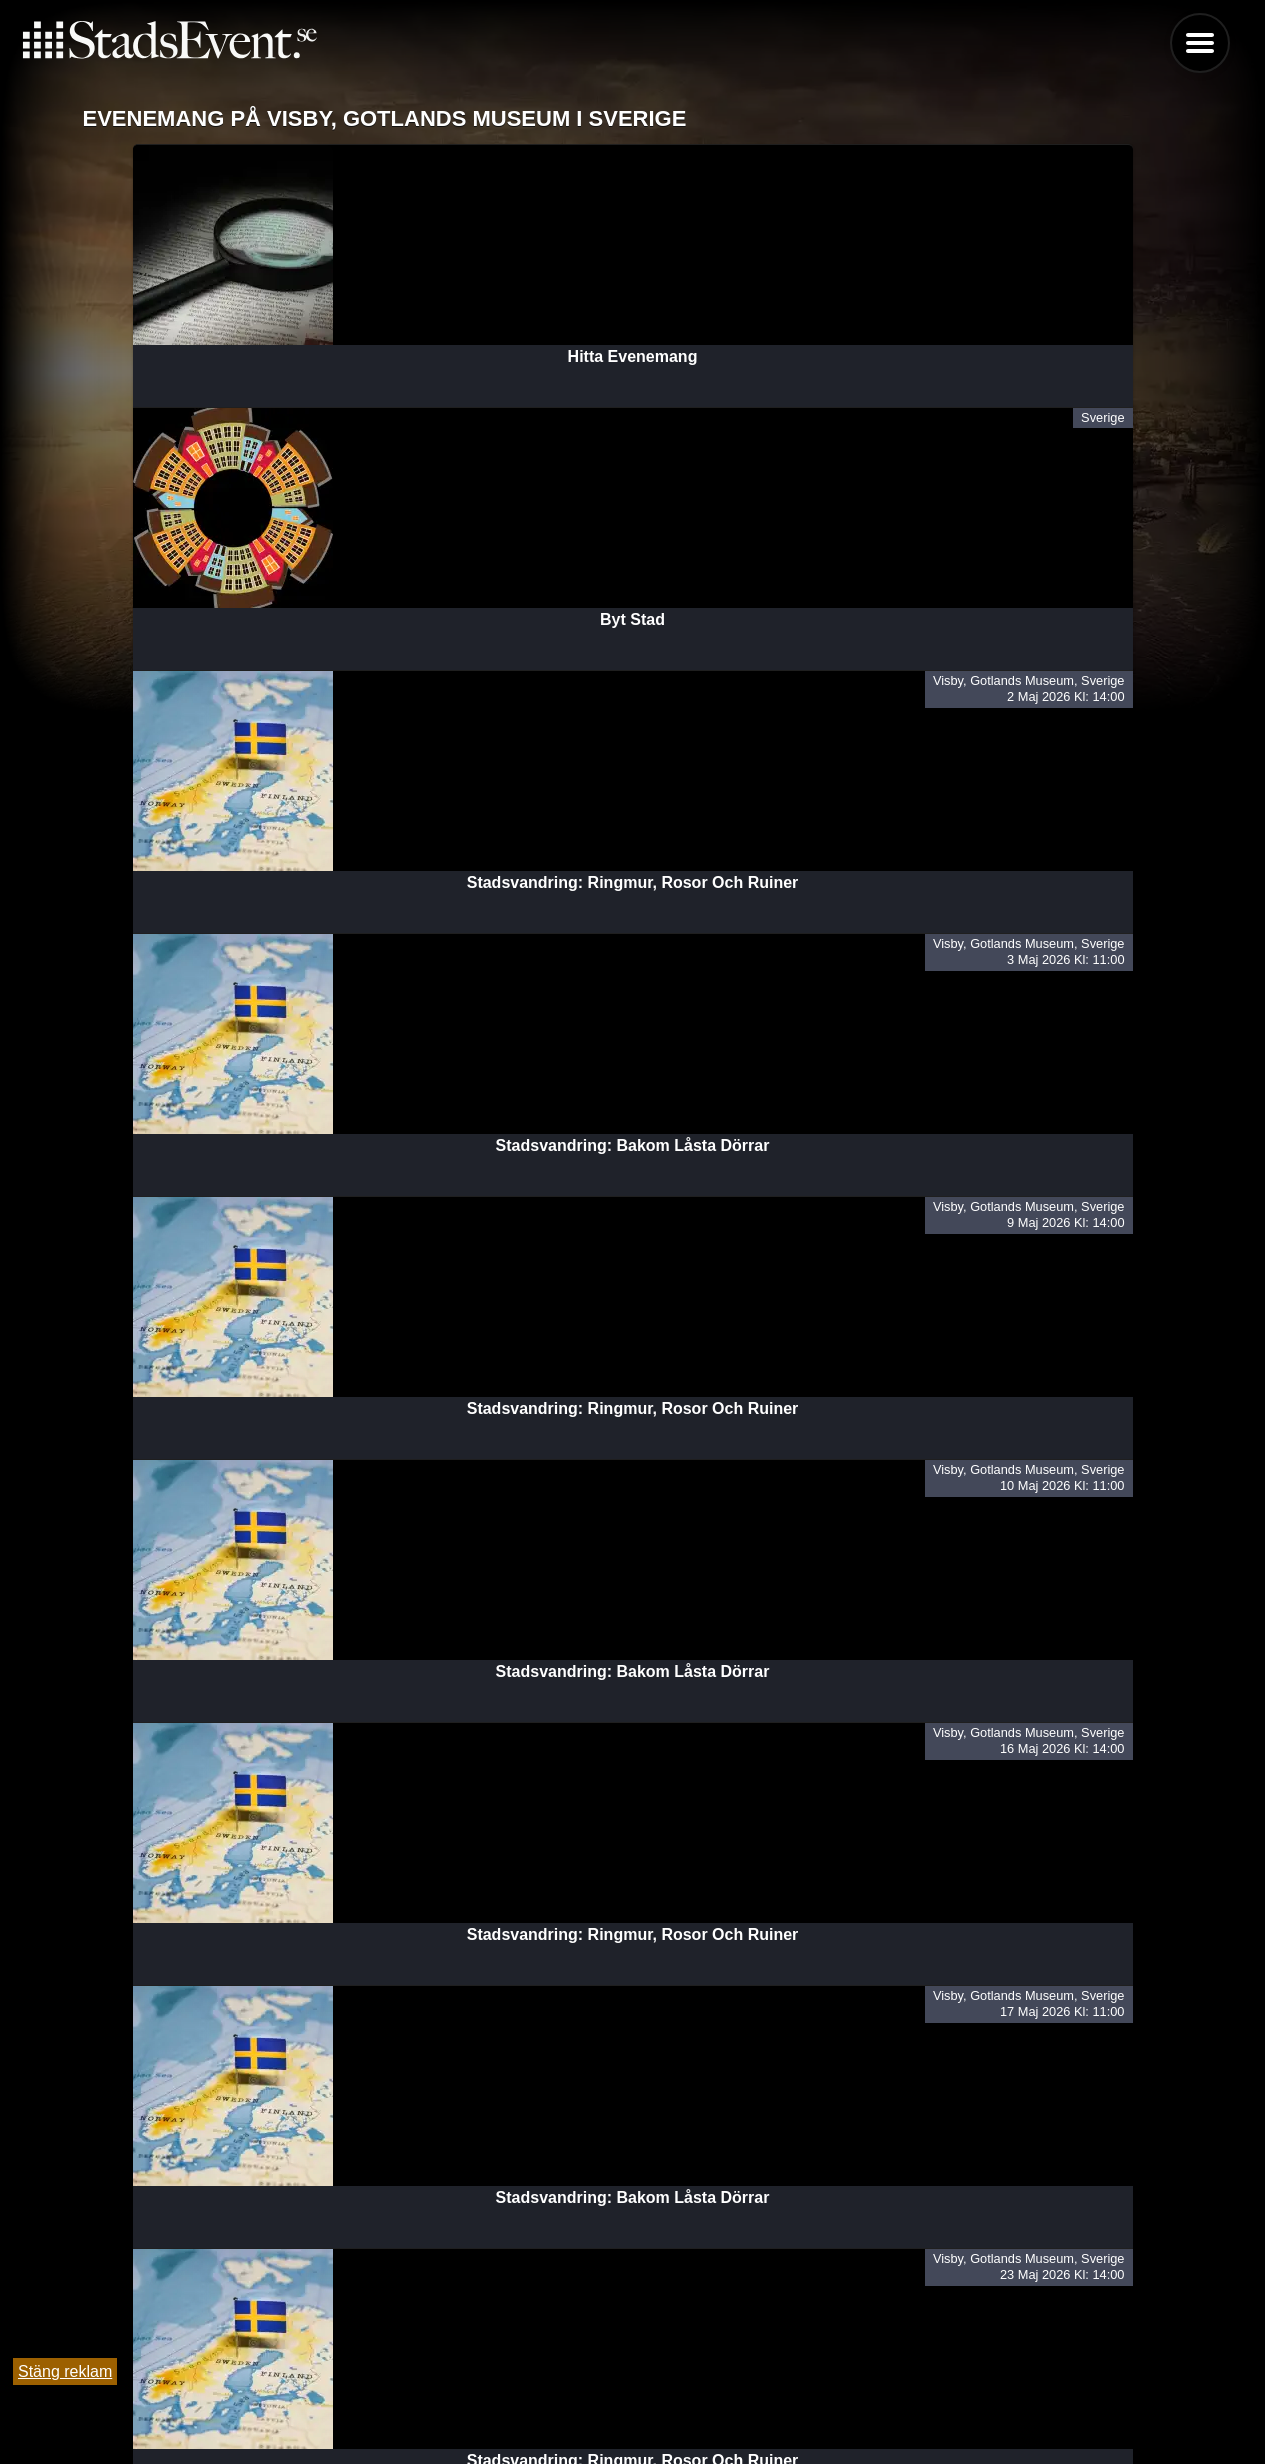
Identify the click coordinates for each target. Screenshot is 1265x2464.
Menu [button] (1200, 43)
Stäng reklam (65, 2371)
